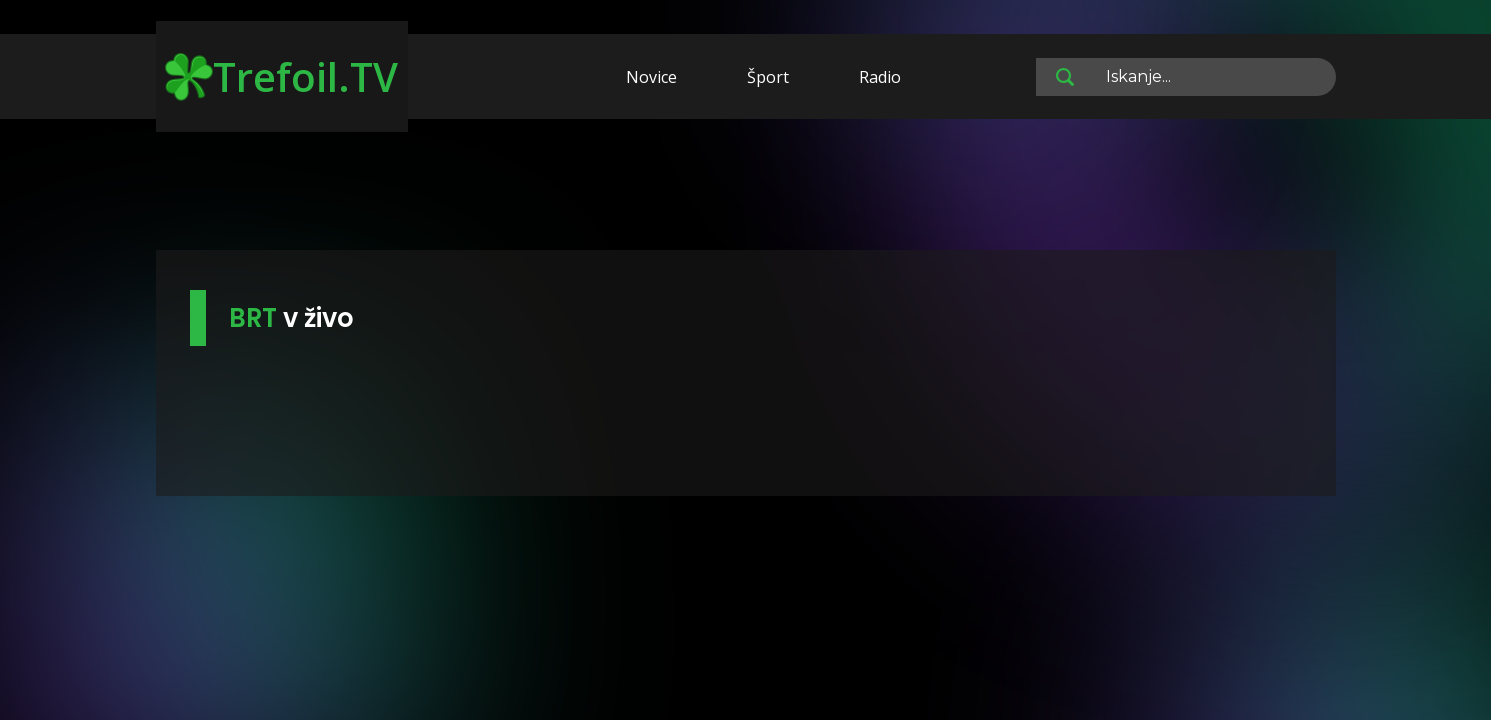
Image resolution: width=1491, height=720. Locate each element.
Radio (880, 77)
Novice (651, 77)
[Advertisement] (746, 188)
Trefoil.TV (281, 76)
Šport (768, 77)
